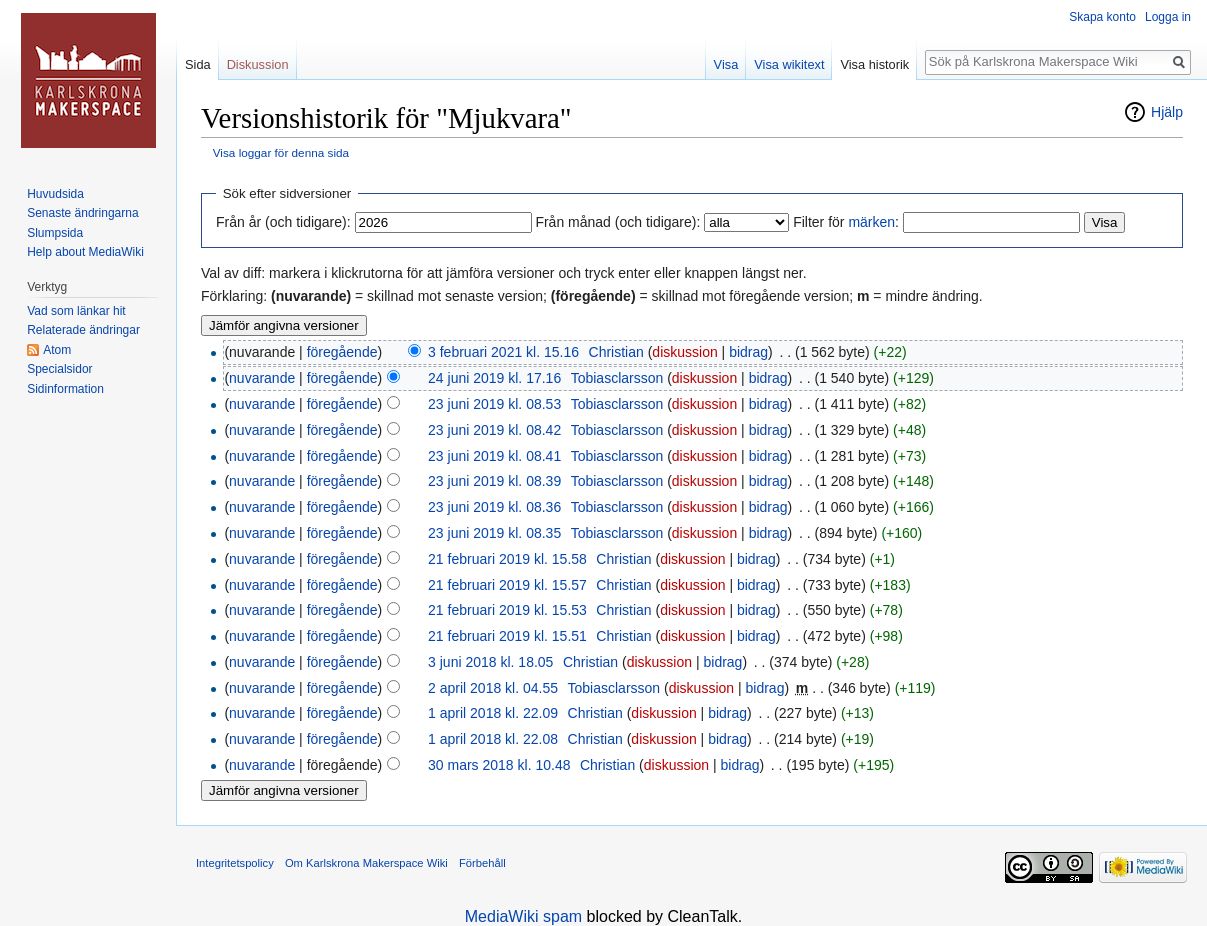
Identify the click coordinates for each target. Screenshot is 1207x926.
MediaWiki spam (523, 916)
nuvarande (262, 378)
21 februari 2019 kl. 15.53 (507, 610)
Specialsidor (59, 369)
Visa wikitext (789, 64)
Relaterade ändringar (83, 330)
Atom (57, 350)
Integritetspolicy (235, 863)
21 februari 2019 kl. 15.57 (507, 585)
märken (871, 222)
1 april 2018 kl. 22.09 (493, 713)
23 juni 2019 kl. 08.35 (494, 533)
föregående (342, 352)
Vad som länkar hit (76, 311)
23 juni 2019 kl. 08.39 (494, 481)
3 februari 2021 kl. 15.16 (503, 352)
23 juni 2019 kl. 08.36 (494, 507)
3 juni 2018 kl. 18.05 (490, 662)
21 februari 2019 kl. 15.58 (507, 559)
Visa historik (874, 64)
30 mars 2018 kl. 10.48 (499, 765)
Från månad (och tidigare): (617, 222)
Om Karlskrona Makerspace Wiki (366, 863)
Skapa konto (1102, 17)
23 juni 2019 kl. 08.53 (494, 404)
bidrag (748, 352)
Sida (198, 64)
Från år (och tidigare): (283, 222)
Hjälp (1167, 112)
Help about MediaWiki (85, 252)
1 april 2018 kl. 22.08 (493, 739)
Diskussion (258, 64)
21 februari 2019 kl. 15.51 (507, 636)
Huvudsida (55, 194)
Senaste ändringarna (82, 213)
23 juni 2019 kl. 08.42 (494, 430)
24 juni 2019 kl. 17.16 (494, 378)
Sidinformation (65, 389)
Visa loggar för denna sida (281, 152)
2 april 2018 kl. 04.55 (493, 688)
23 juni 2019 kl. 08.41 (494, 456)
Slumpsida (55, 233)
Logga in (1168, 17)
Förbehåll (482, 863)
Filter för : (846, 222)
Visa (726, 64)
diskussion (684, 352)
